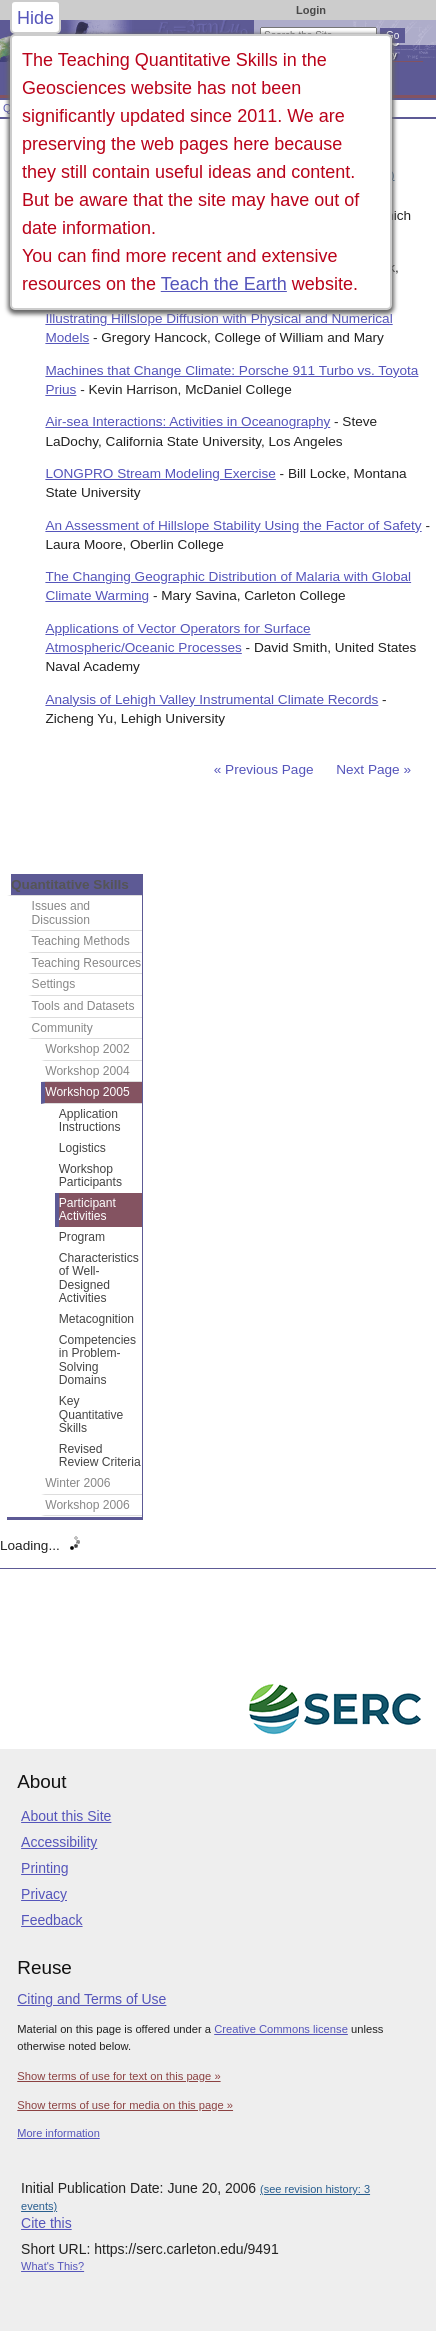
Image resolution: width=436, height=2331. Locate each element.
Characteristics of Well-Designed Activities (99, 1278)
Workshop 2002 (87, 1049)
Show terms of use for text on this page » (118, 2076)
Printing (44, 1868)
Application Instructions (90, 1121)
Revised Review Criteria (100, 1456)
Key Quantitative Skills (91, 1414)
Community (62, 1028)
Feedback (51, 1920)
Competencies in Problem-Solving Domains (97, 1360)
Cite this (46, 2223)
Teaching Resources (87, 963)
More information (58, 2133)
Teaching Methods (81, 941)
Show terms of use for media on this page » (125, 2105)
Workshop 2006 (87, 1505)
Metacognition (96, 1319)
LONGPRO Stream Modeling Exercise (160, 473)
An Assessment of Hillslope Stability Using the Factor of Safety (233, 525)
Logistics (82, 1148)
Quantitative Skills (70, 884)
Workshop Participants (90, 1176)
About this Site (66, 1816)
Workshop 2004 (87, 1071)
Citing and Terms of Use (91, 1999)
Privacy (44, 1894)
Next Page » (371, 769)
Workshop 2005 (87, 1092)
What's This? (52, 2266)
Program (82, 1237)
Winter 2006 (77, 1483)
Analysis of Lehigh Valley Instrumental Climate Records (211, 699)
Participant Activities (87, 1210)
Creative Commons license (281, 2029)
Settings (54, 984)
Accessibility (59, 1842)
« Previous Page (264, 769)
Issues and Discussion (61, 913)
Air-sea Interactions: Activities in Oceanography (187, 421)
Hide (35, 18)
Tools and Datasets (83, 1006)
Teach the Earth (224, 284)
